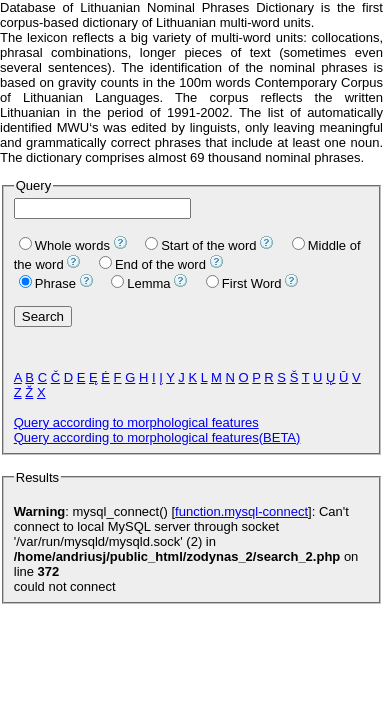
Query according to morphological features (136, 422)
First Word (244, 283)
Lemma (140, 283)
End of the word (152, 264)
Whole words (64, 245)
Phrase (47, 283)
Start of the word (200, 245)
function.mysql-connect (241, 511)
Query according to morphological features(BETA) (157, 437)
